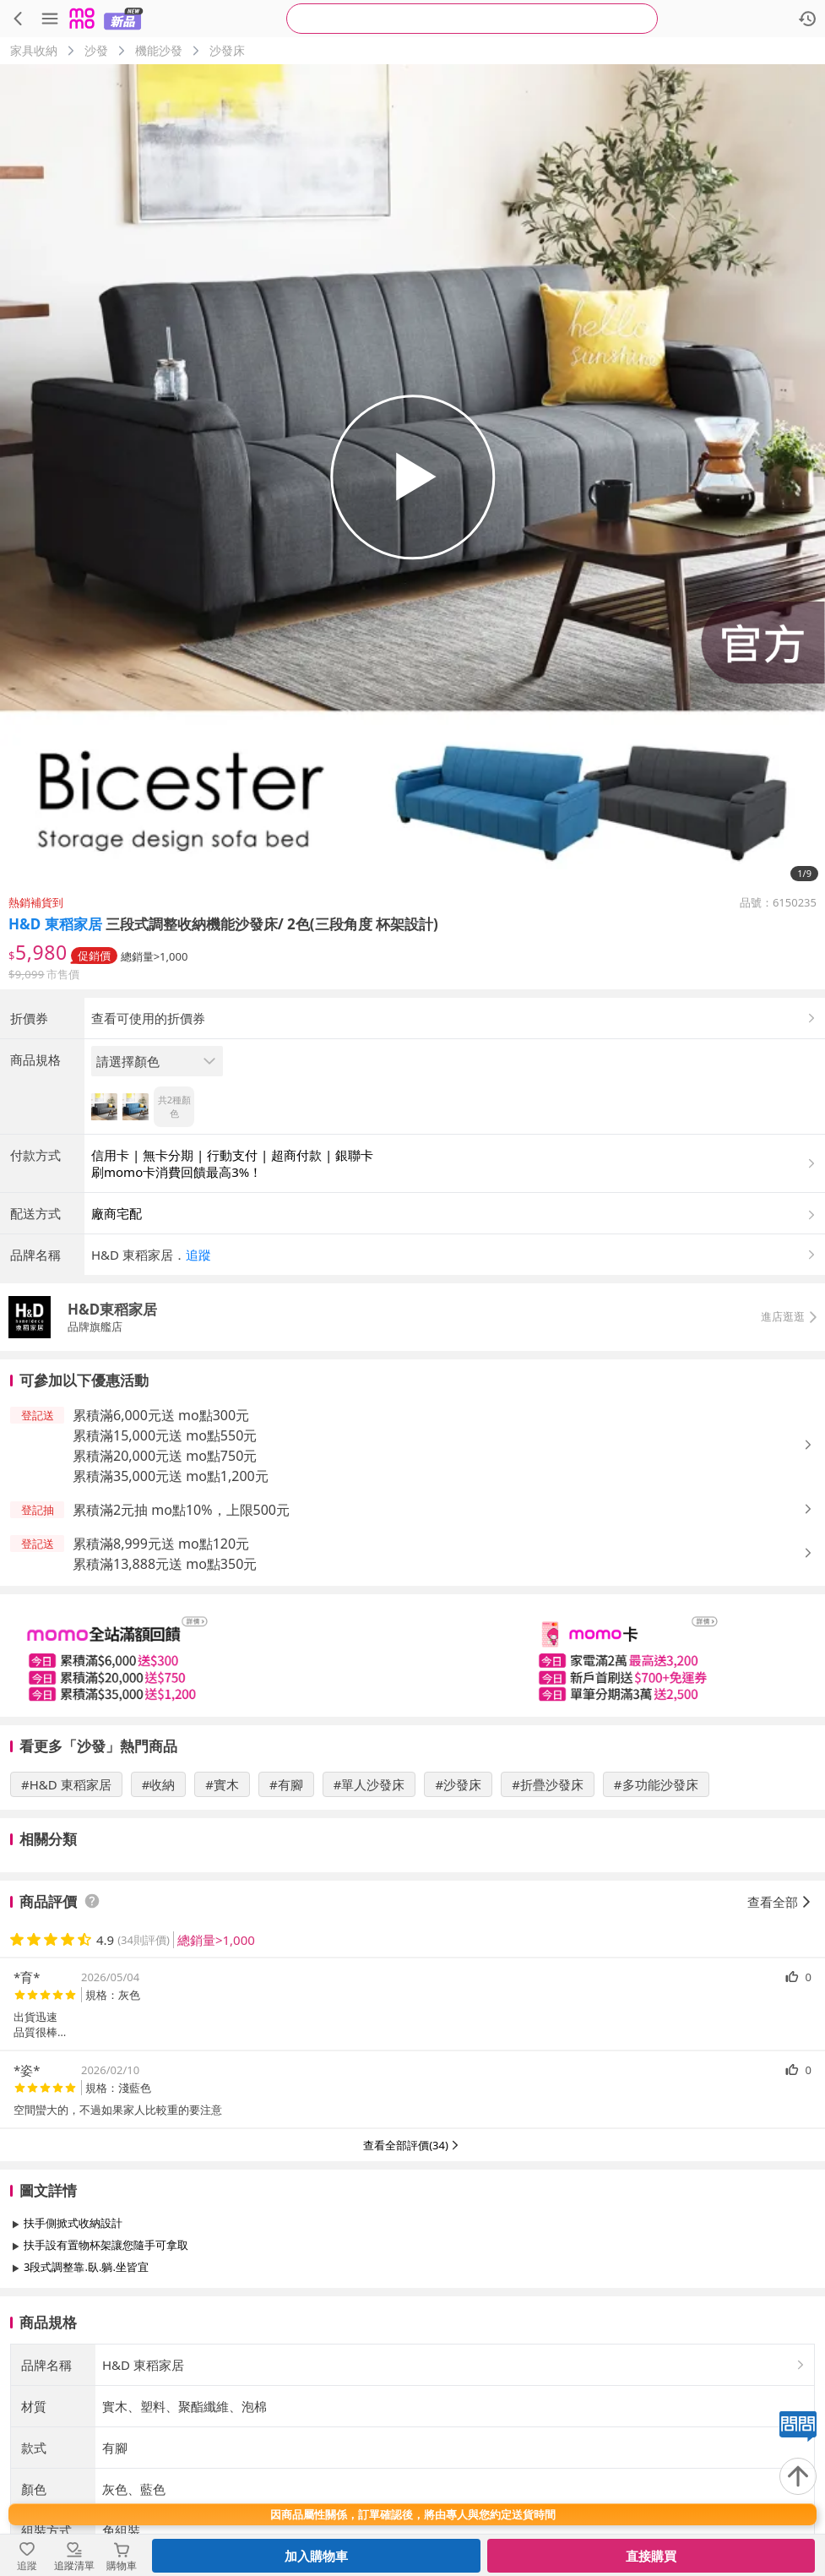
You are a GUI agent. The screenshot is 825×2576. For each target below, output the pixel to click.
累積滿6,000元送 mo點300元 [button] (161, 1555)
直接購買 (651, 2555)
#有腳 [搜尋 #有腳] (286, 1924)
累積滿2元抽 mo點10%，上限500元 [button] (181, 1650)
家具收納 (33, 50)
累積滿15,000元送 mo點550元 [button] (165, 1575)
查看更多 (413, 2445)
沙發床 (227, 50)
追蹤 (198, 1394)
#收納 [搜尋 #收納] (159, 1924)
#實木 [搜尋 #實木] (222, 1924)
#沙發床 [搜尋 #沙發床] (458, 1924)
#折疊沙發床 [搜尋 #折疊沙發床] (547, 1924)
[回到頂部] (798, 2476)
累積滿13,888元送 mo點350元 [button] (165, 1704)
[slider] (412, 1796)
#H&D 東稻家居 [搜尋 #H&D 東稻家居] (66, 1924)
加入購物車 (316, 2555)
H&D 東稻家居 (55, 924)
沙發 (96, 50)
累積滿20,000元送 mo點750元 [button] (165, 1596)
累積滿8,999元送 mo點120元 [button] (161, 1684)
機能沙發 (158, 50)
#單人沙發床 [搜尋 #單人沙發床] (369, 1924)
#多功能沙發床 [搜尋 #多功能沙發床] (656, 1924)
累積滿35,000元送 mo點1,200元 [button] (171, 1616)
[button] (454, 1394)
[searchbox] (472, 18)
